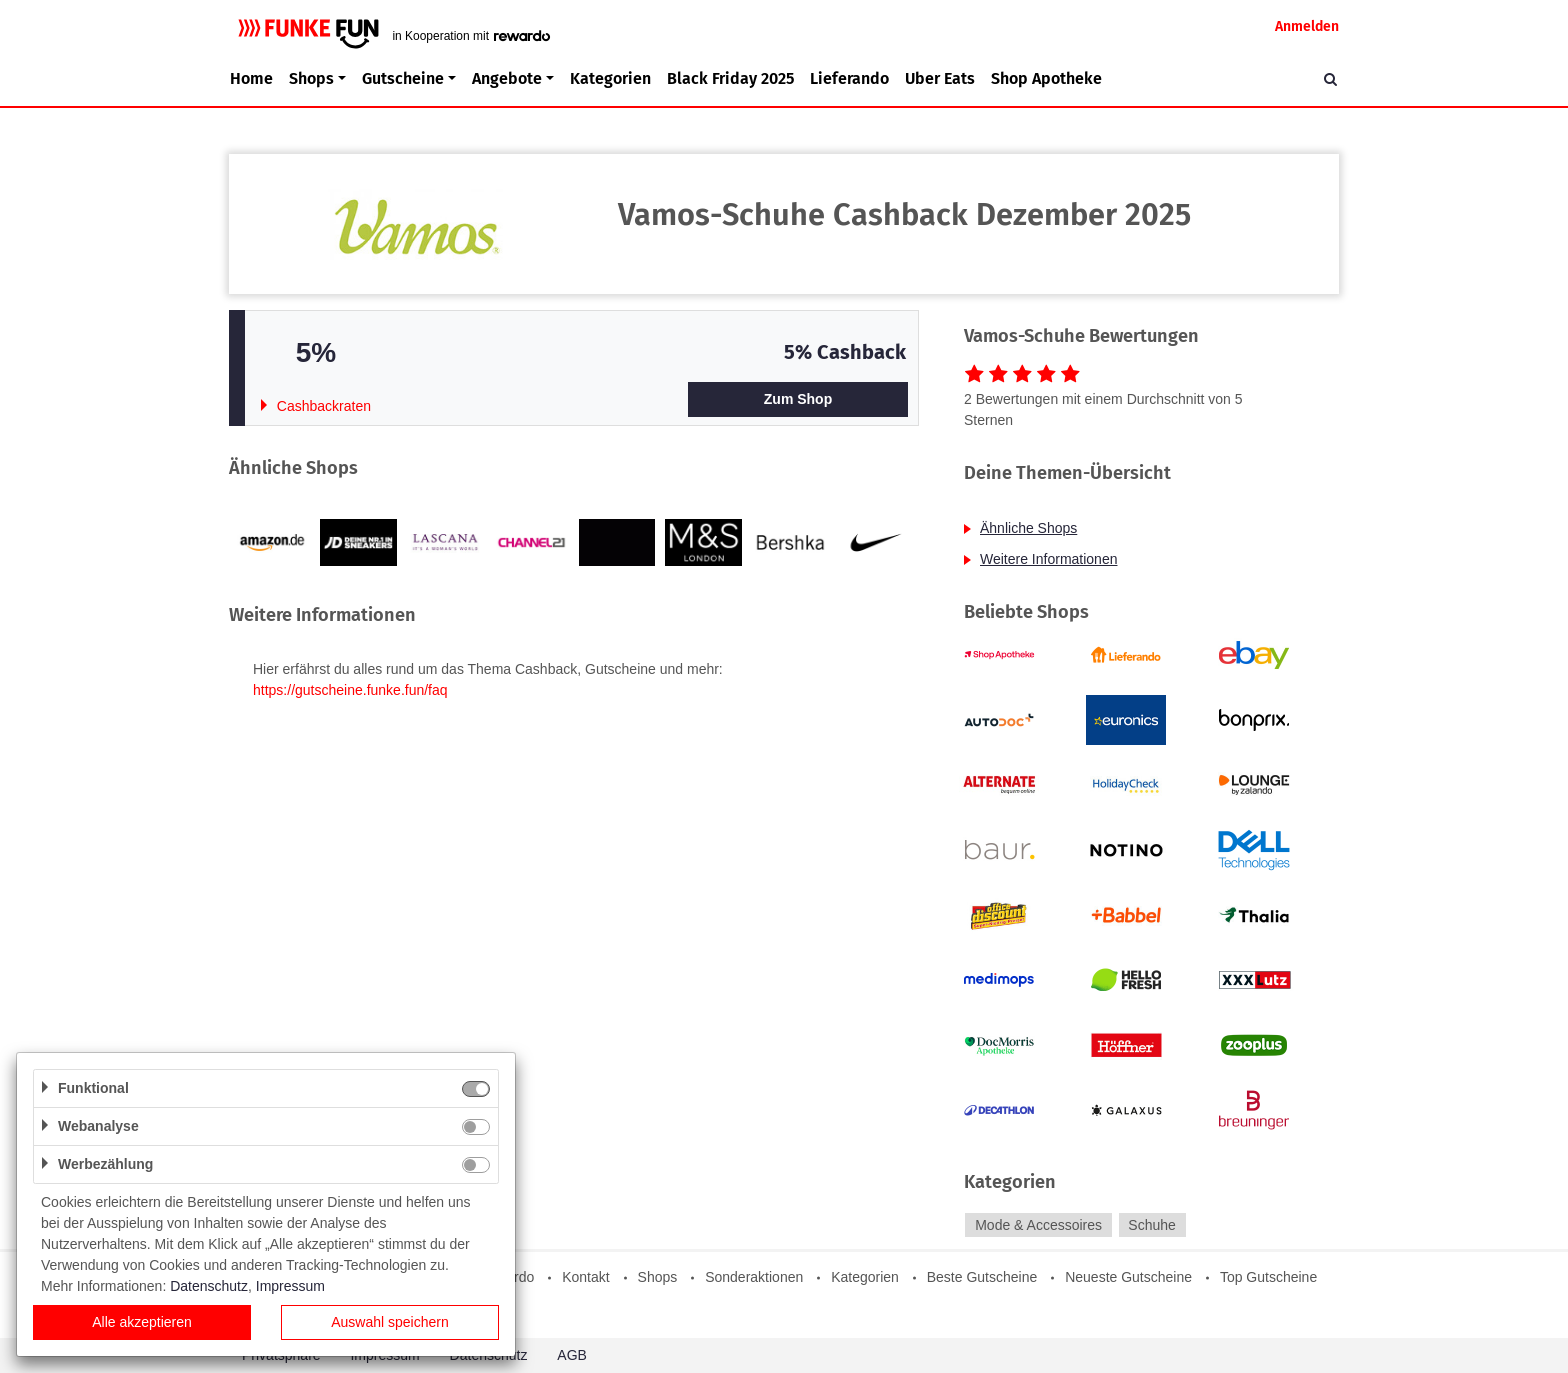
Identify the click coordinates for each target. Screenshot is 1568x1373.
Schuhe (1151, 1225)
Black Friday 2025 (730, 78)
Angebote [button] (507, 78)
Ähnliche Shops (1028, 528)
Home (251, 78)
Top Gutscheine (1268, 1277)
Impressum (290, 1286)
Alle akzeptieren (142, 1322)
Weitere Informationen (1048, 559)
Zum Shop (798, 399)
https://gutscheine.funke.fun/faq (350, 690)
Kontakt (585, 1277)
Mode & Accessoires (1038, 1225)
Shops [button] (311, 78)
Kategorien (610, 78)
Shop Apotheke (1046, 78)
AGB (572, 1355)
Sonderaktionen (754, 1277)
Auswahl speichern (390, 1322)
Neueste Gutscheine (1128, 1277)
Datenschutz (209, 1286)
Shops (658, 1277)
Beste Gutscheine (982, 1277)
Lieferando (849, 78)
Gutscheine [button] (403, 78)
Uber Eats (940, 78)
